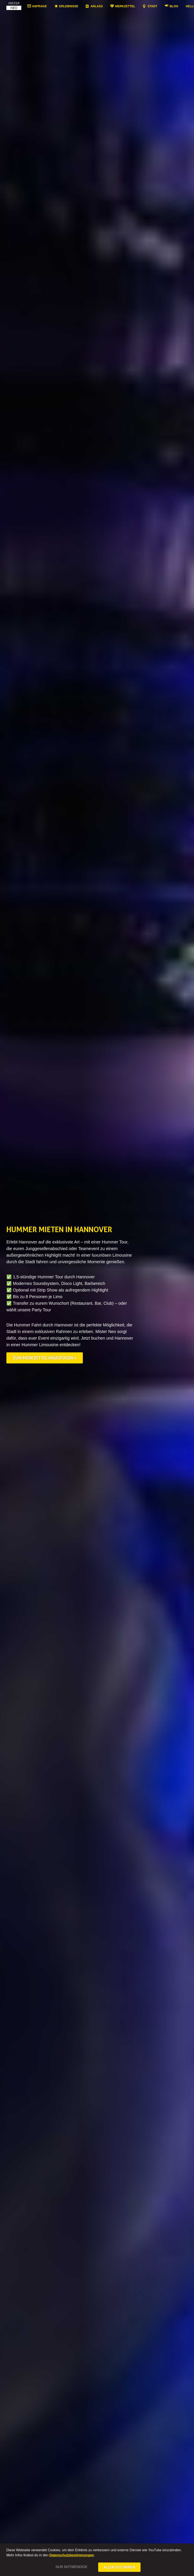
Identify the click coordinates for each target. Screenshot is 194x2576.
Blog (174, 6)
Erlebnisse (68, 6)
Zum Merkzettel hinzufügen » (44, 1357)
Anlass (97, 6)
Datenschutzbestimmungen (71, 2571)
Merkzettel (125, 6)
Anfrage (39, 6)
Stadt (152, 6)
